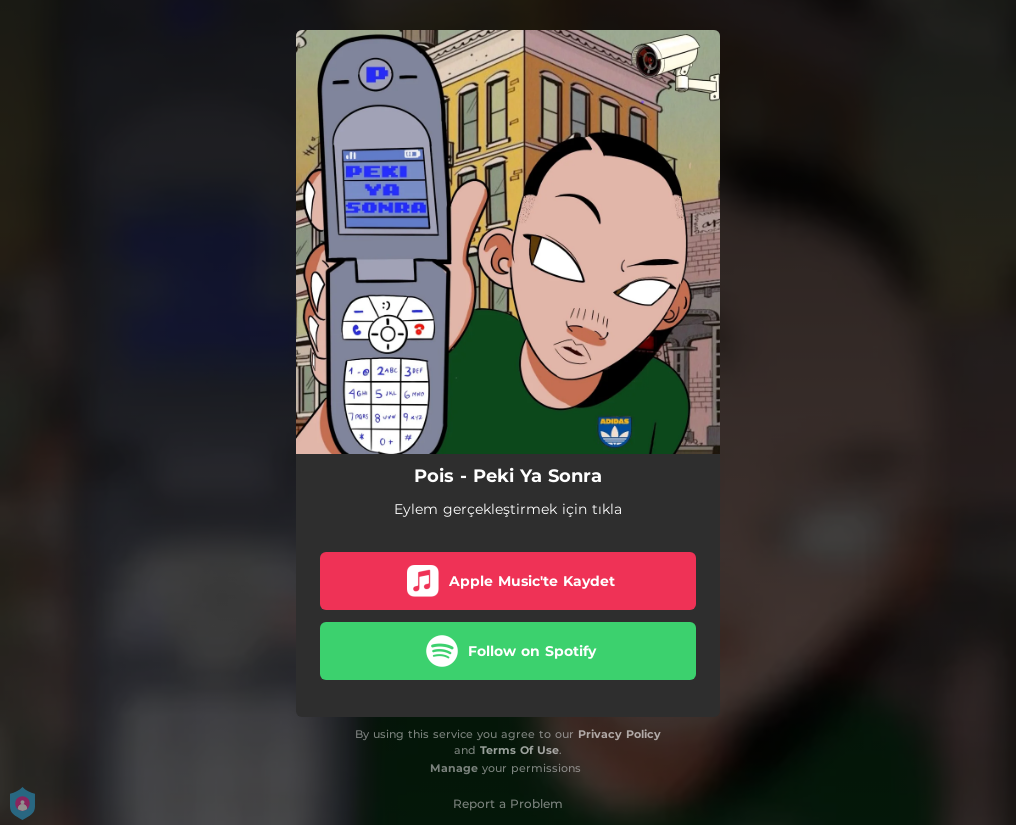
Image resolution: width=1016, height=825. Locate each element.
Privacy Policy (619, 734)
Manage (454, 768)
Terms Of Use (519, 750)
